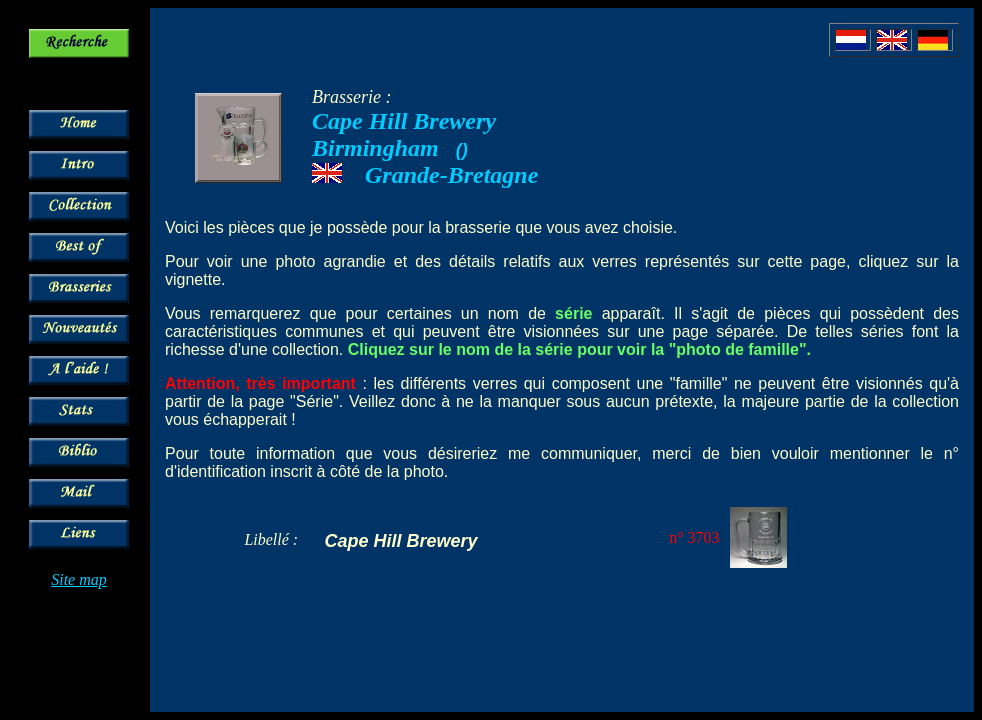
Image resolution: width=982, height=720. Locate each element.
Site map (79, 579)
